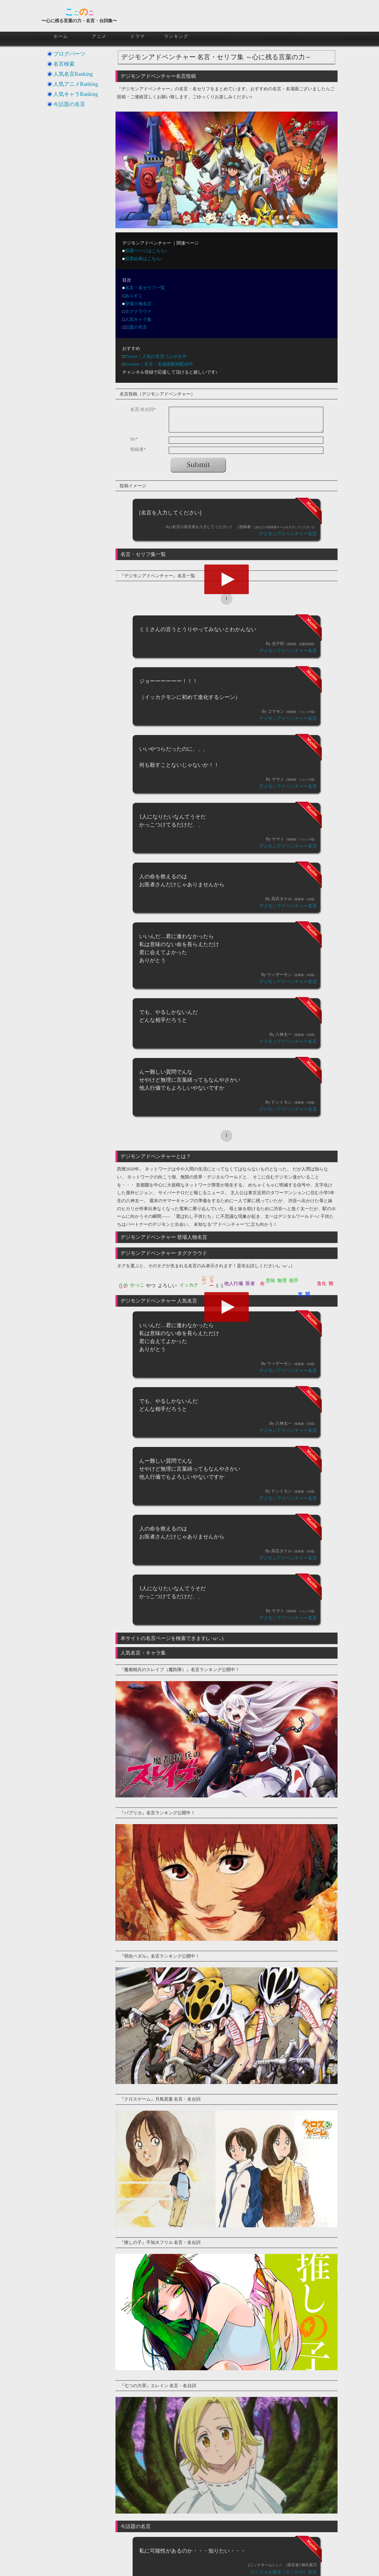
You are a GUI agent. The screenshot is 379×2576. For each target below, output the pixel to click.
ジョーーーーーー (212, 1277)
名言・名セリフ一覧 (145, 287)
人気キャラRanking (75, 94)
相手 (293, 1280)
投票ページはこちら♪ (146, 250)
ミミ (219, 1285)
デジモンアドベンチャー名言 (288, 533)
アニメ (99, 36)
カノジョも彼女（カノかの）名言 (283, 2571)
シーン (204, 1277)
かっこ (137, 1284)
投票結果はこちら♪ (144, 258)
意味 (270, 1280)
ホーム (60, 36)
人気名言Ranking (73, 74)
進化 (321, 1283)
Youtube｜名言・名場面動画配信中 (159, 364)
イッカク (188, 1284)
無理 (282, 1280)
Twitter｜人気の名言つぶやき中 (156, 356)
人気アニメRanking (75, 84)
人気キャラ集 (138, 319)
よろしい (167, 1285)
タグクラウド (138, 311)
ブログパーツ (69, 54)
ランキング (176, 36)
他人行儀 (233, 1283)
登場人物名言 (138, 303)
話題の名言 (136, 327)
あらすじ (134, 295)
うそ (123, 1284)
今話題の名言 (69, 104)
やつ (150, 1285)
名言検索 (64, 64)
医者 (250, 1283)
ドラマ (137, 36)
